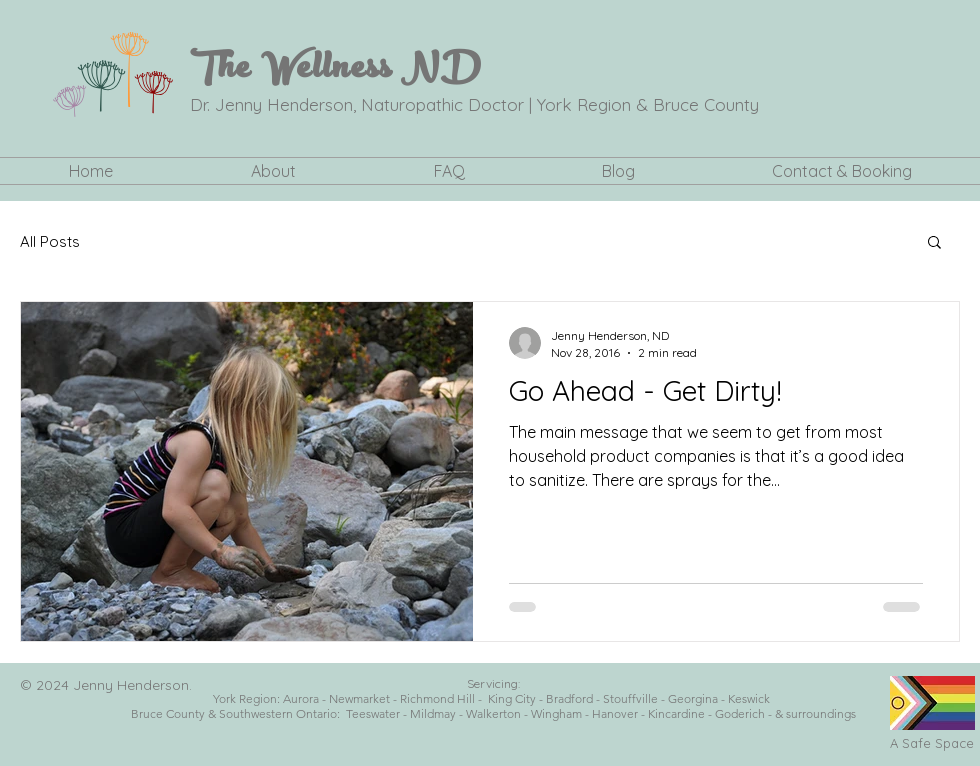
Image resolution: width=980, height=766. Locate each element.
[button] (273, 171)
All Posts (50, 241)
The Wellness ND (336, 71)
